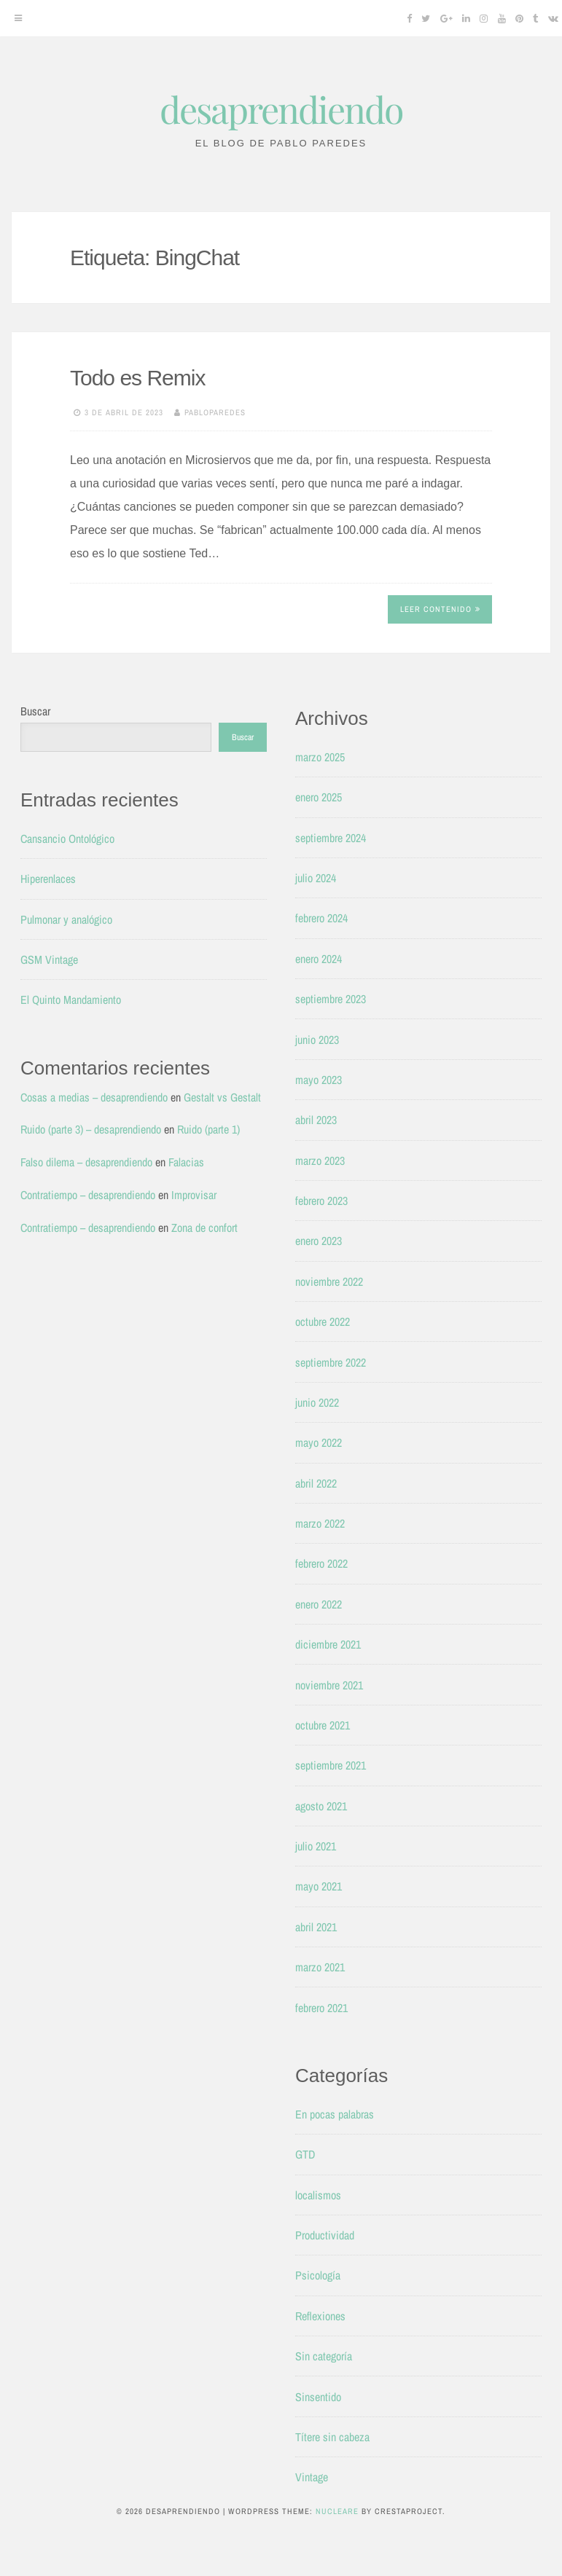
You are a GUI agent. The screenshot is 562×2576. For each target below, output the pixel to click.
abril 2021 (316, 1927)
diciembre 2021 (328, 1644)
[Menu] (18, 18)
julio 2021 (315, 1846)
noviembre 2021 (329, 1685)
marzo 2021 (320, 1967)
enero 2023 (318, 1241)
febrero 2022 (321, 1563)
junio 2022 (317, 1402)
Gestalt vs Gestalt (222, 1097)
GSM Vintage (49, 959)
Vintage (311, 2477)
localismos (318, 2195)
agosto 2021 (321, 1806)
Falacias (186, 1162)
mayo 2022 (318, 1442)
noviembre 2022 (329, 1281)
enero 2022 (318, 1604)
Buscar (35, 711)
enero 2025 (318, 797)
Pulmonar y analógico (66, 919)
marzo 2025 (320, 757)
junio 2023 (317, 1040)
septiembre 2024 (330, 838)
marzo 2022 (320, 1523)
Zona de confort (204, 1228)
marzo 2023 (320, 1160)
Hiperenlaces (48, 879)
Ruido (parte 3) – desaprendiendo (90, 1129)
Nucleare (337, 2511)
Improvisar (193, 1195)
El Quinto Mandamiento (70, 999)
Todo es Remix (137, 378)
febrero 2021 (321, 2008)
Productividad (324, 2235)
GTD (305, 2154)
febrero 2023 (321, 1201)
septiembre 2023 (330, 999)
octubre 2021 (322, 1725)
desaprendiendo (281, 109)
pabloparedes (215, 412)
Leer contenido (440, 609)
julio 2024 (315, 878)
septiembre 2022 (330, 1362)
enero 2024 (318, 959)
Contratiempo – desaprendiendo (87, 1195)
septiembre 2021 (330, 1765)
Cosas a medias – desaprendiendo (94, 1097)
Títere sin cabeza (332, 2437)
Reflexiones (320, 2316)
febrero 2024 (321, 918)
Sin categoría (323, 2356)
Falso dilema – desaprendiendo (86, 1162)
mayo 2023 (318, 1080)
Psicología (317, 2275)
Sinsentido (318, 2397)
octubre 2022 (322, 1321)
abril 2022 (316, 1483)
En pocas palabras (334, 2114)
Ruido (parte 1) (208, 1129)
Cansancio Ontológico (67, 838)
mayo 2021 (318, 1886)
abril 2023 (316, 1120)
